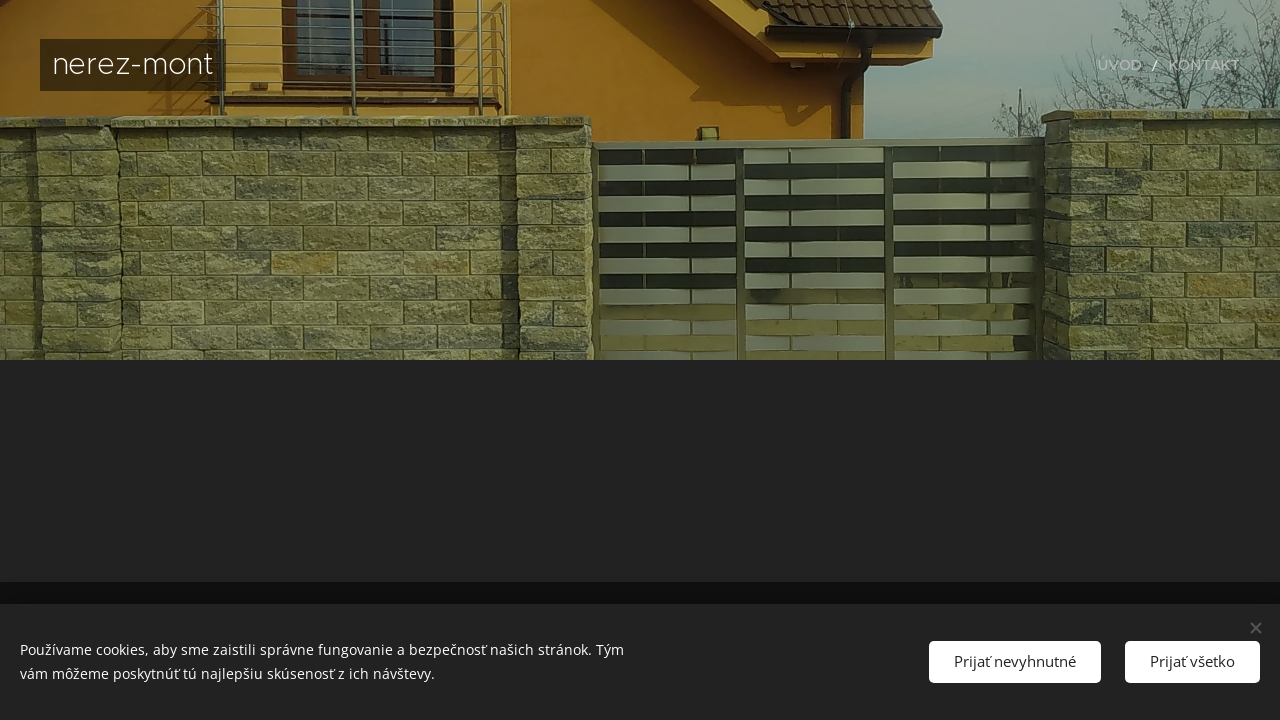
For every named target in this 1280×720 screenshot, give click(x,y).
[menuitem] (1135, 65)
